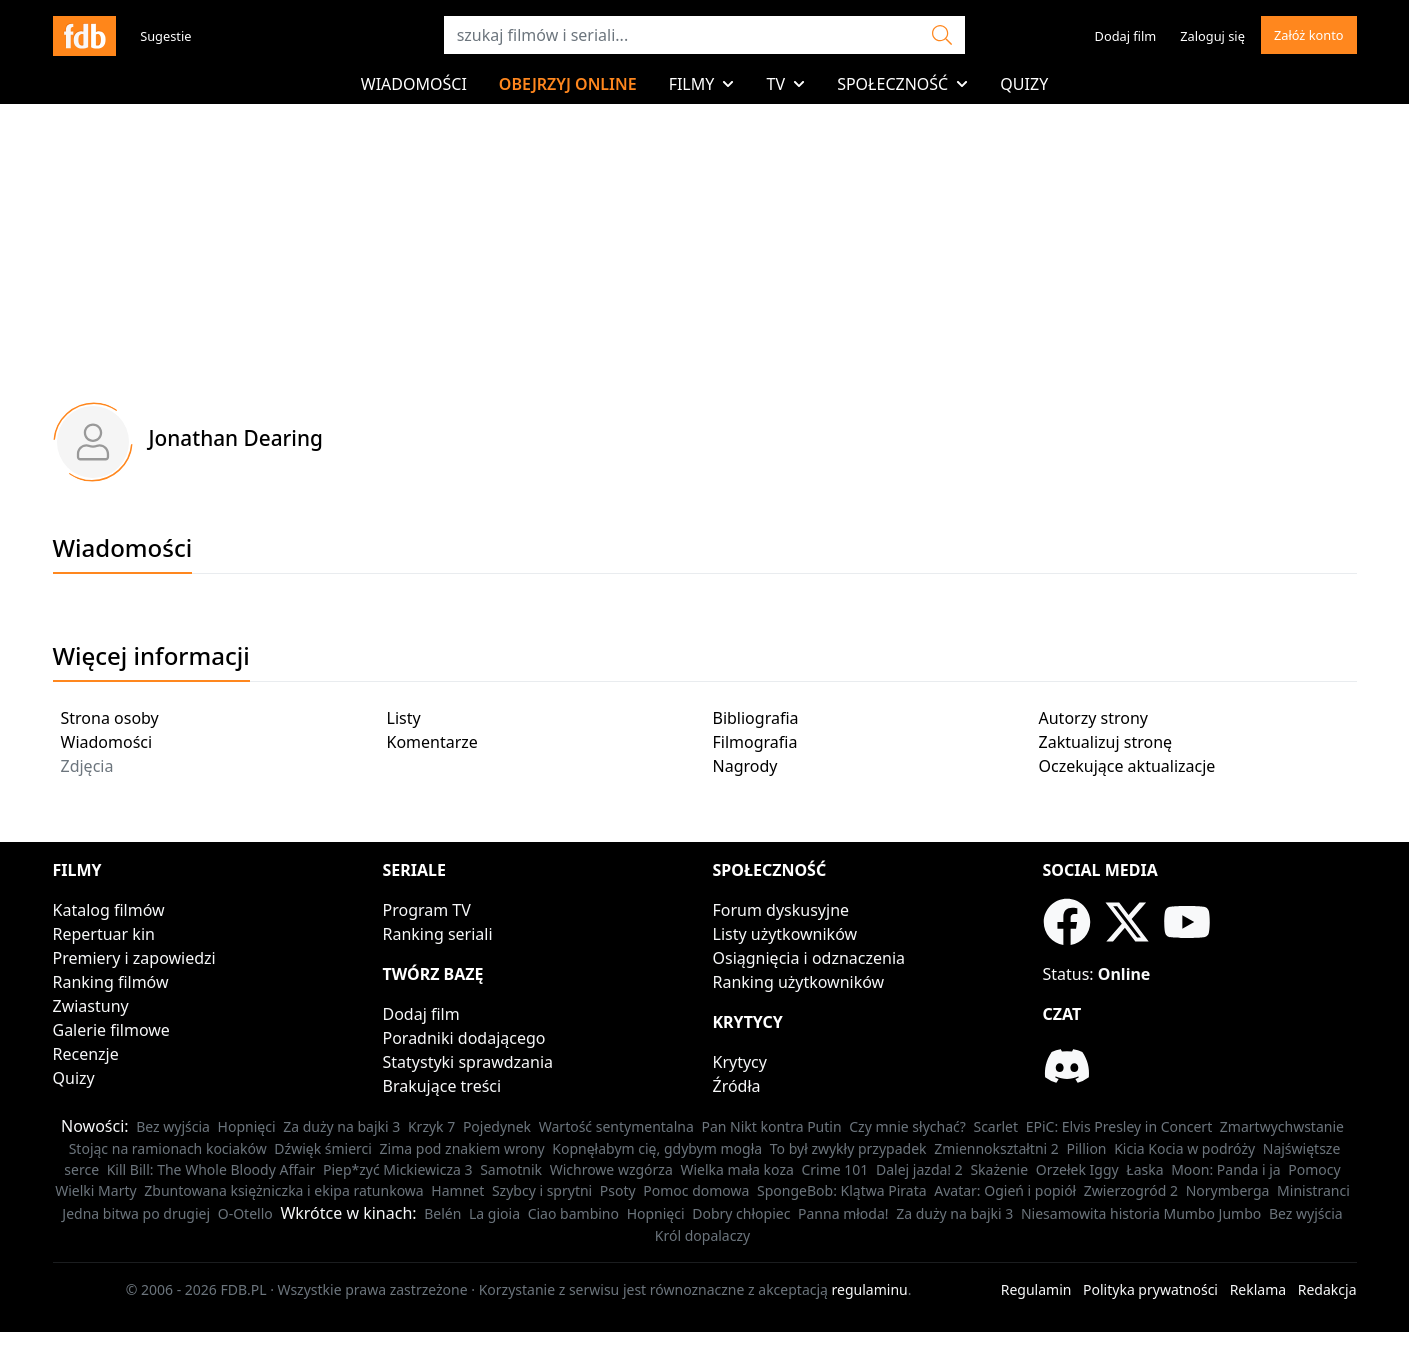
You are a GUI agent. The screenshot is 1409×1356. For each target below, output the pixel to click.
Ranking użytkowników (799, 982)
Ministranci (1313, 1190)
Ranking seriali (438, 934)
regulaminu (870, 1289)
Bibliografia (756, 718)
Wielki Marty (95, 1190)
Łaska (1144, 1169)
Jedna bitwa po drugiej (136, 1213)
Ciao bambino (573, 1213)
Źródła (737, 1086)
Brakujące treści (442, 1086)
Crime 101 (834, 1169)
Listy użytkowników (785, 934)
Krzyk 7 (431, 1126)
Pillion (1086, 1148)
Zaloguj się (1212, 36)
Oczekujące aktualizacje (1127, 766)
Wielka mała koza (736, 1169)
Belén (442, 1213)
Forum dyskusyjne (781, 910)
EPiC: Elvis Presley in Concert (1119, 1126)
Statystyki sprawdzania (468, 1062)
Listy (404, 718)
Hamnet (457, 1190)
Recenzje (86, 1054)
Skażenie (999, 1169)
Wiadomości (414, 84)
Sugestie (165, 36)
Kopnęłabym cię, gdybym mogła (657, 1148)
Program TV (427, 910)
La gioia (494, 1213)
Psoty (618, 1190)
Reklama (1258, 1289)
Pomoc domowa (696, 1190)
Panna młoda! (843, 1213)
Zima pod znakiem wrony (462, 1148)
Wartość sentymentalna (616, 1126)
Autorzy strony (1093, 718)
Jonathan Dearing (236, 438)
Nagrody (745, 766)
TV (785, 84)
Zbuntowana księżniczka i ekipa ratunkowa (283, 1190)
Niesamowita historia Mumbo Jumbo (1141, 1213)
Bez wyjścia (173, 1126)
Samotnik (511, 1169)
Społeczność (902, 84)
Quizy (1024, 84)
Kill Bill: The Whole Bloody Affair (211, 1169)
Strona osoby (110, 718)
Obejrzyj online (568, 84)
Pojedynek (497, 1126)
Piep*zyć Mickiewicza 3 (398, 1169)
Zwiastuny (91, 1006)
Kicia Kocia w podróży (1184, 1148)
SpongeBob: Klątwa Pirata (842, 1190)
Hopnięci (247, 1126)
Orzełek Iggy (1077, 1169)
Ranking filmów (111, 982)
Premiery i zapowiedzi (134, 958)
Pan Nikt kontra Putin (771, 1126)
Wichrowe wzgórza (611, 1169)
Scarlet (995, 1126)
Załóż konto (1309, 35)
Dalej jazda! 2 (919, 1169)
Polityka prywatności (1150, 1289)
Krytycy (740, 1062)
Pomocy (1314, 1169)
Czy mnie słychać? (907, 1126)
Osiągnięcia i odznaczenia (809, 958)
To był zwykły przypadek (848, 1148)
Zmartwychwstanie (1282, 1126)
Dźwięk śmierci (323, 1148)
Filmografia (755, 742)
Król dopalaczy (702, 1235)
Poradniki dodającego (464, 1038)
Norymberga (1228, 1190)
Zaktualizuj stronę (1106, 742)
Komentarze (432, 742)
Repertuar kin (104, 934)
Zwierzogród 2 (1131, 1190)
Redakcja (1327, 1289)
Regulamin (1036, 1289)
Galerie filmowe (111, 1030)
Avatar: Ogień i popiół (1005, 1190)
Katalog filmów (109, 910)
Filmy (702, 84)
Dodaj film (1126, 36)
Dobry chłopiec (741, 1213)
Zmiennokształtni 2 (996, 1148)
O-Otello (245, 1213)
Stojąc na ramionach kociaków (168, 1148)
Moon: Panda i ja (1225, 1169)
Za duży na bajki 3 (341, 1126)
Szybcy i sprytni (542, 1190)
